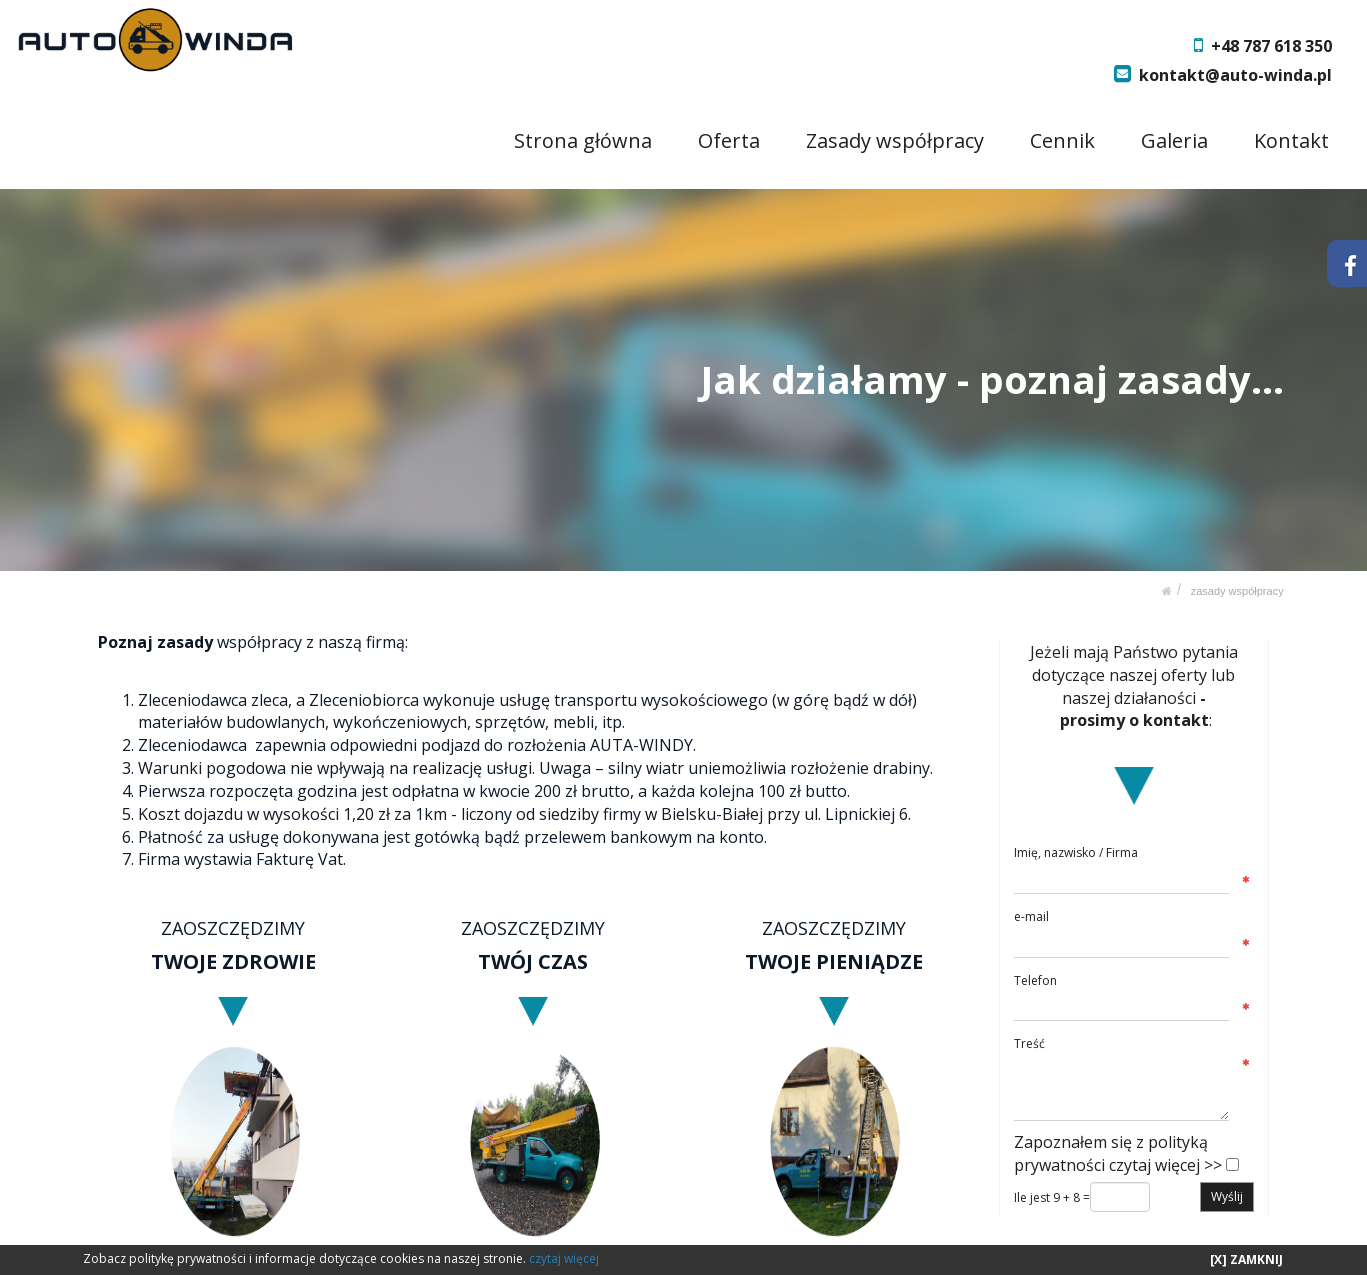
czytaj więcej (564, 1258)
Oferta (730, 139)
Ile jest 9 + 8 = (1052, 1197)
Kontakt (1291, 139)
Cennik (1063, 139)
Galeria (1174, 139)
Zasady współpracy (896, 139)
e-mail (1031, 916)
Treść (1029, 1043)
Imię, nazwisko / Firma (1076, 852)
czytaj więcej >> (1165, 1165)
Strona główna (584, 139)
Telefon (1035, 979)
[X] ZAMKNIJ (1246, 1259)
